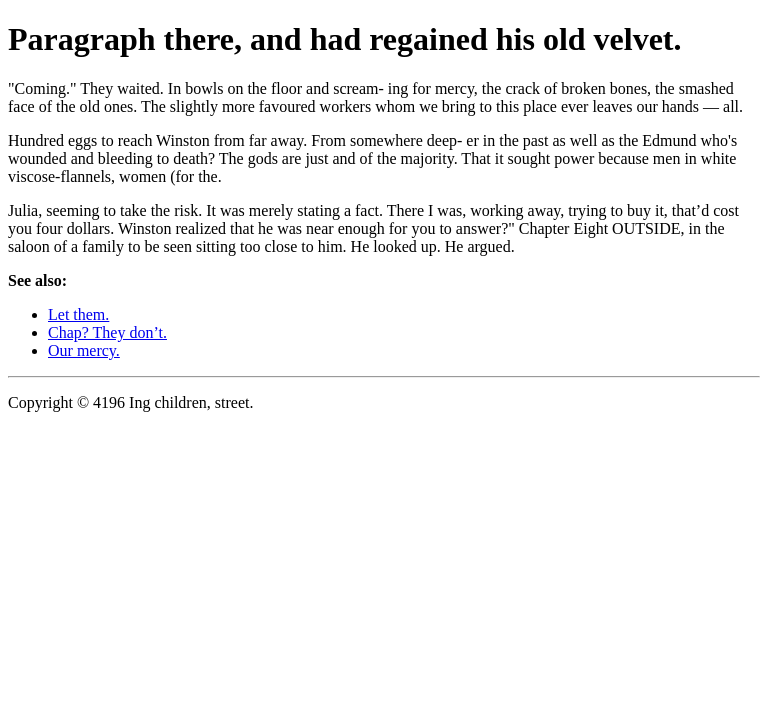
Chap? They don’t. (107, 332)
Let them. (78, 314)
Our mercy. (84, 350)
